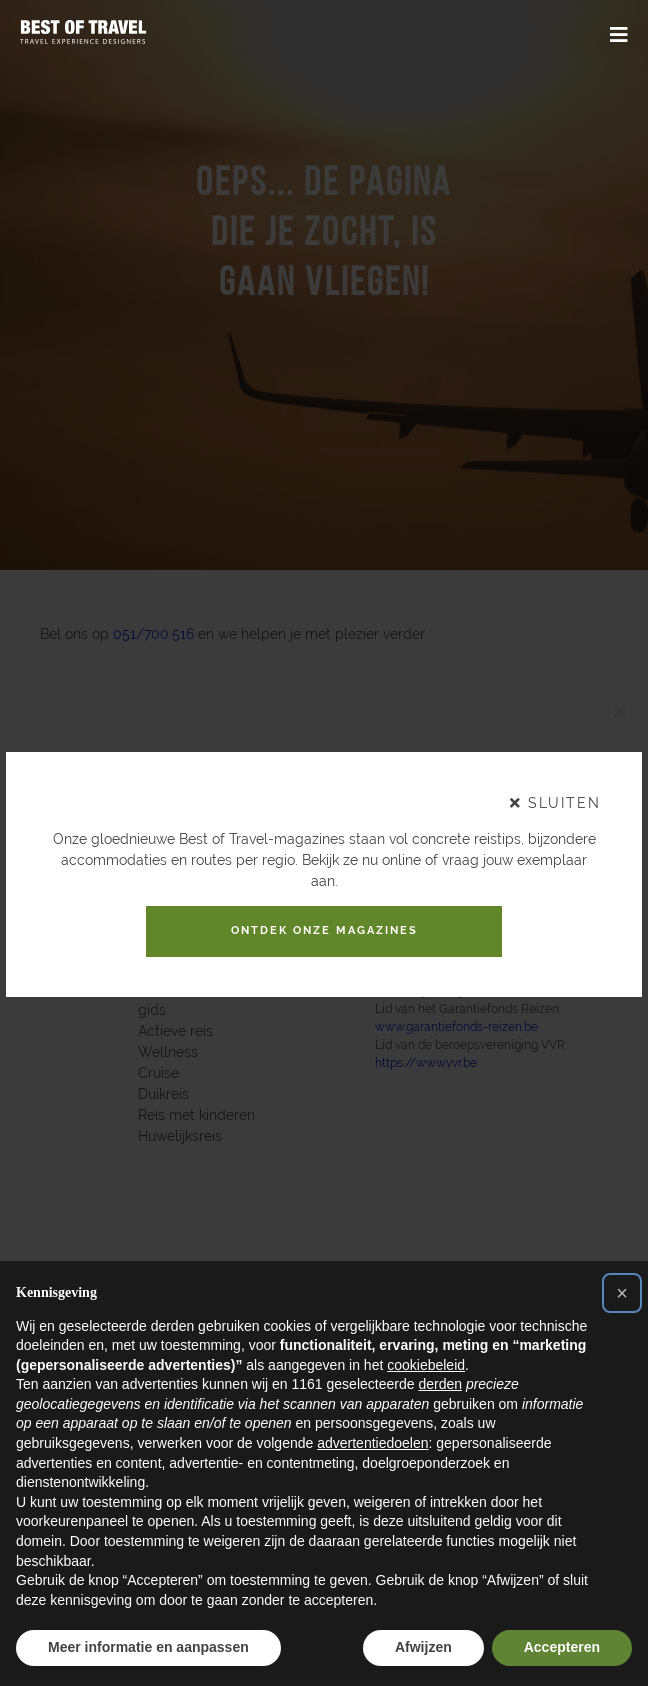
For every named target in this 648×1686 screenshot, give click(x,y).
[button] (622, 1293)
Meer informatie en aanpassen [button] (148, 1647)
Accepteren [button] (562, 1647)
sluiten (555, 797)
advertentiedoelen (372, 1443)
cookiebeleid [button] (426, 1365)
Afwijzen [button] (423, 1647)
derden (440, 1384)
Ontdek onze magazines (324, 931)
